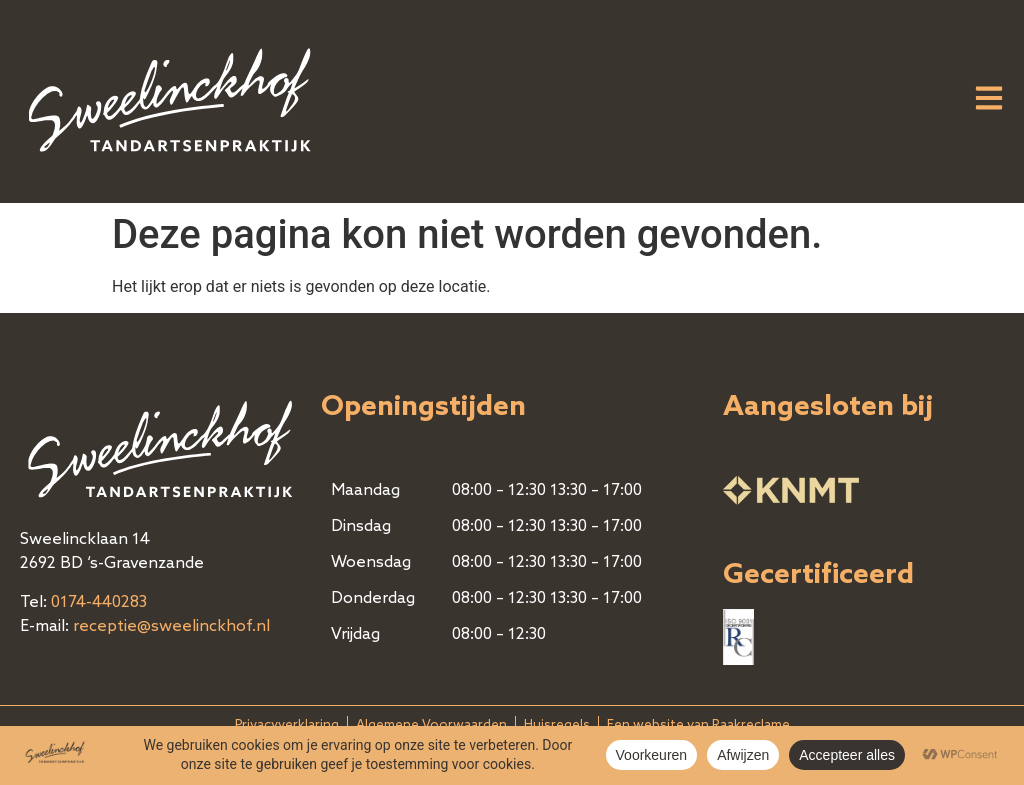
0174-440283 (99, 603)
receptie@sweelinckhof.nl (171, 627)
